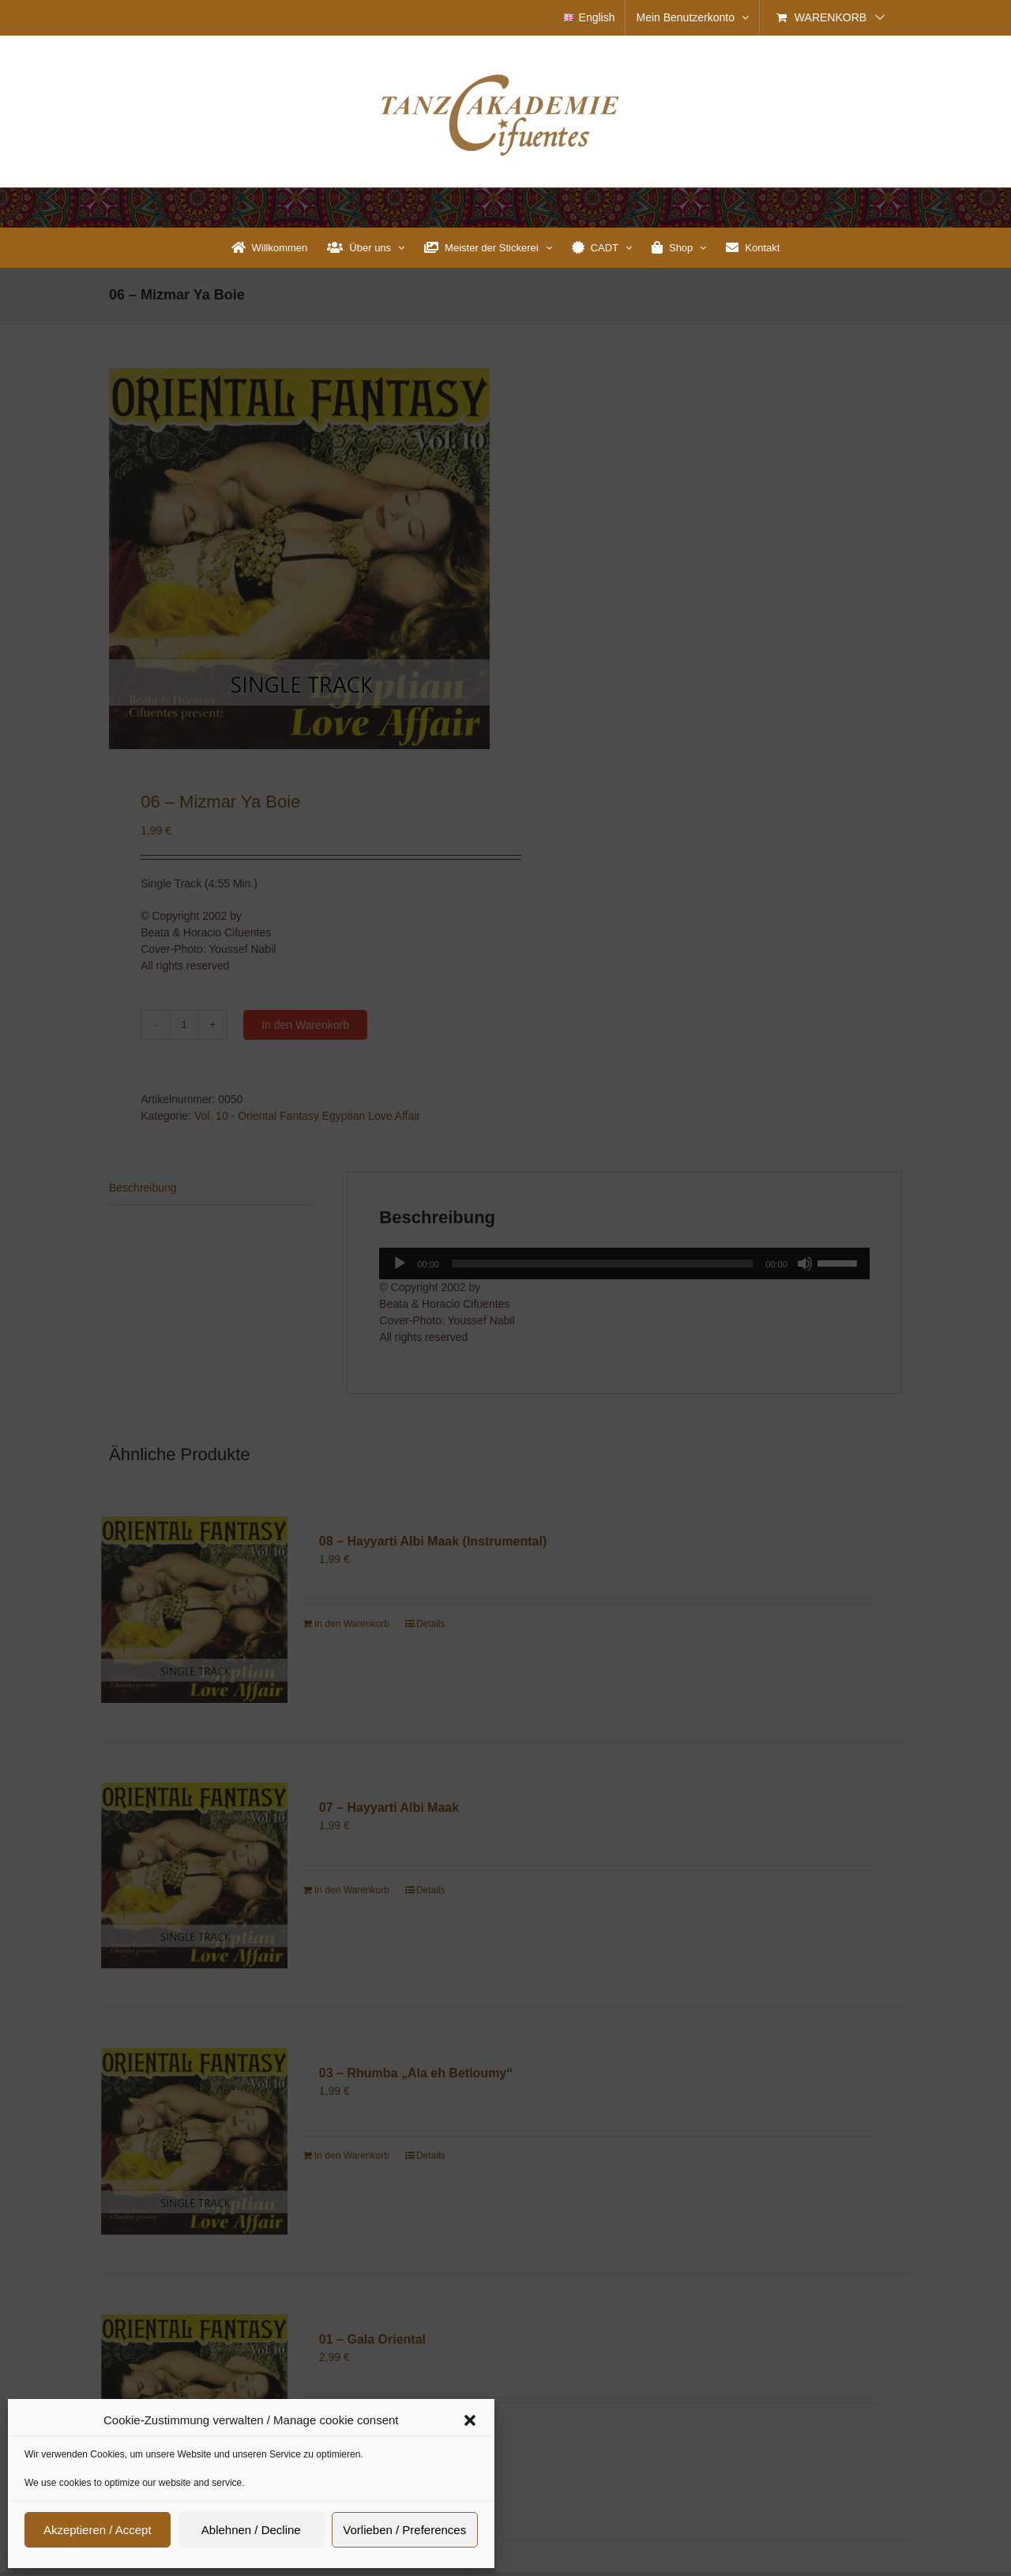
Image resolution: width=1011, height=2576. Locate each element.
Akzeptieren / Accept (97, 2529)
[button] (470, 2420)
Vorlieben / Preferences (404, 2529)
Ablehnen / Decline (251, 2529)
